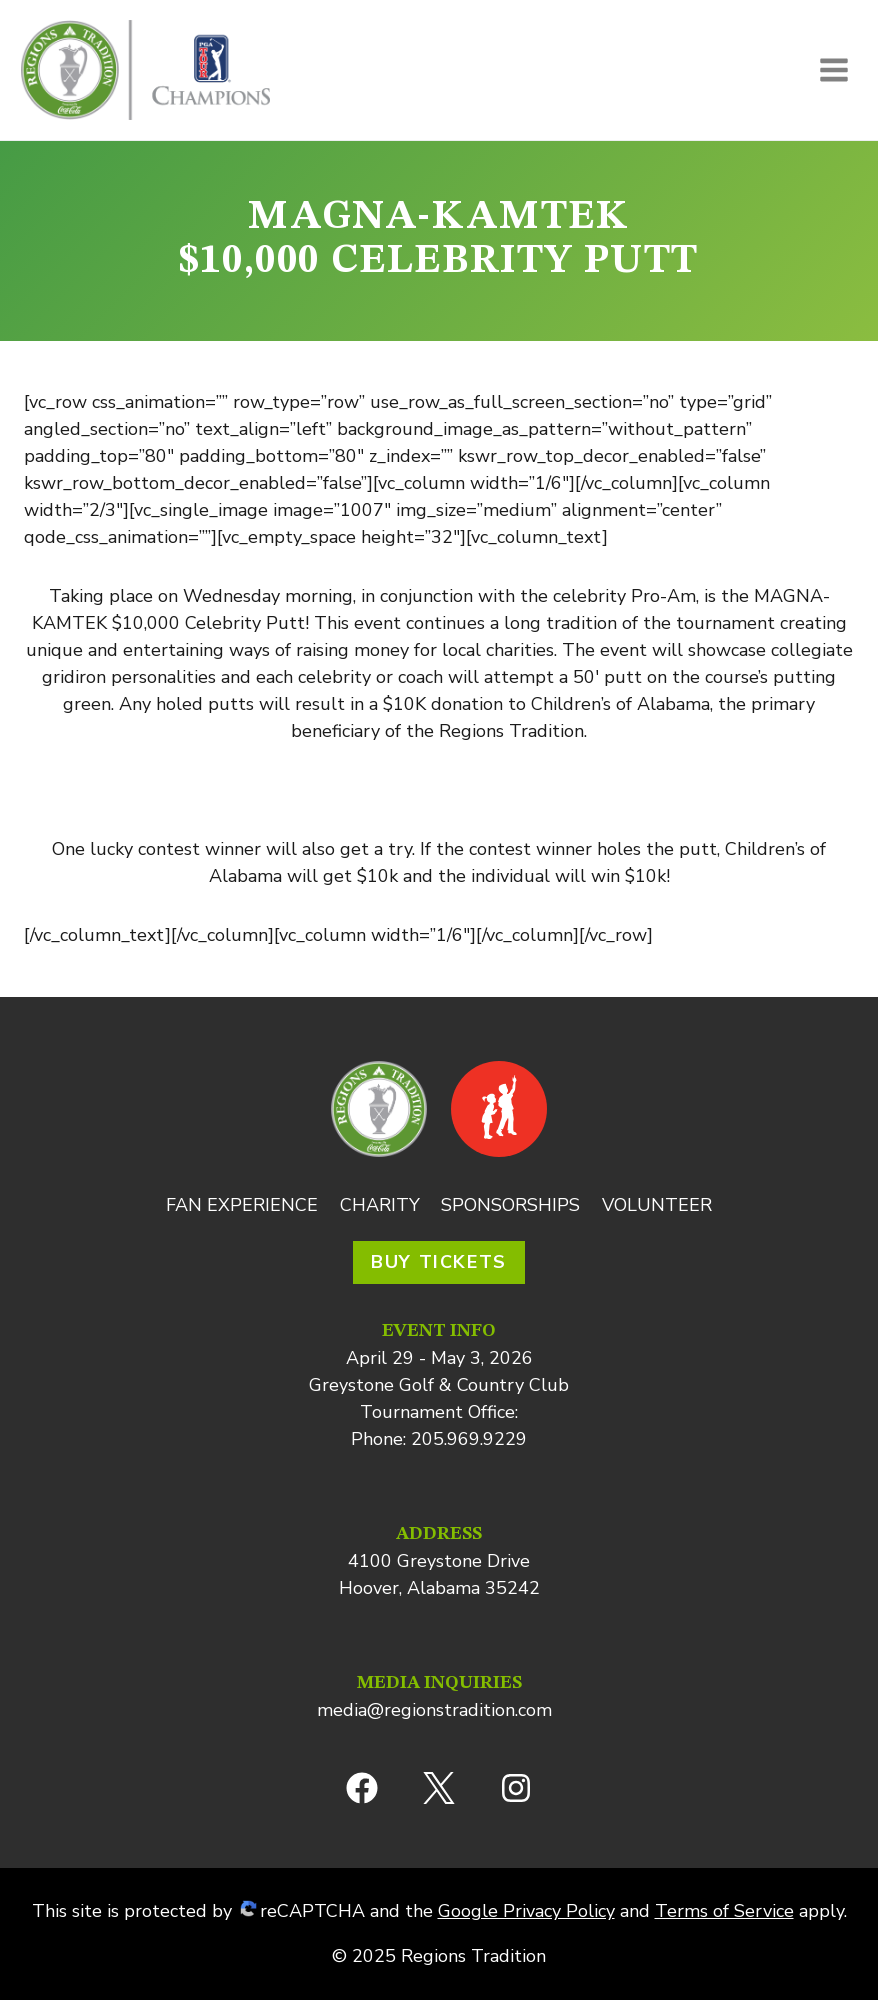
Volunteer (657, 1205)
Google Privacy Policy (526, 1911)
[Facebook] (362, 1788)
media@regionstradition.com (434, 1710)
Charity (380, 1205)
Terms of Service (724, 1911)
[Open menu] (833, 69)
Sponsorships (510, 1205)
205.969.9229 (469, 1439)
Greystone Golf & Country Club (439, 1385)
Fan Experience (242, 1205)
